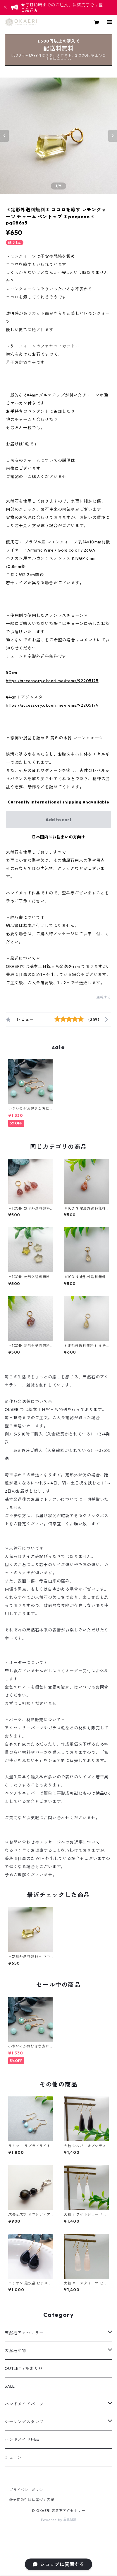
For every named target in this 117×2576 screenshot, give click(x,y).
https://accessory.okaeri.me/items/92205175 (52, 680)
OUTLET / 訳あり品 (24, 2368)
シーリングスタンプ (24, 2421)
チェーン (13, 2457)
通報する (103, 997)
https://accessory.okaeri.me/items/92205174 (52, 705)
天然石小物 (15, 2350)
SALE (10, 2386)
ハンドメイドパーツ (24, 2404)
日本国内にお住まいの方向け (58, 837)
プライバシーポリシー (28, 2490)
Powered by (58, 2520)
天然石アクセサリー (24, 2332)
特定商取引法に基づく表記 (31, 2500)
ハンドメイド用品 (22, 2439)
